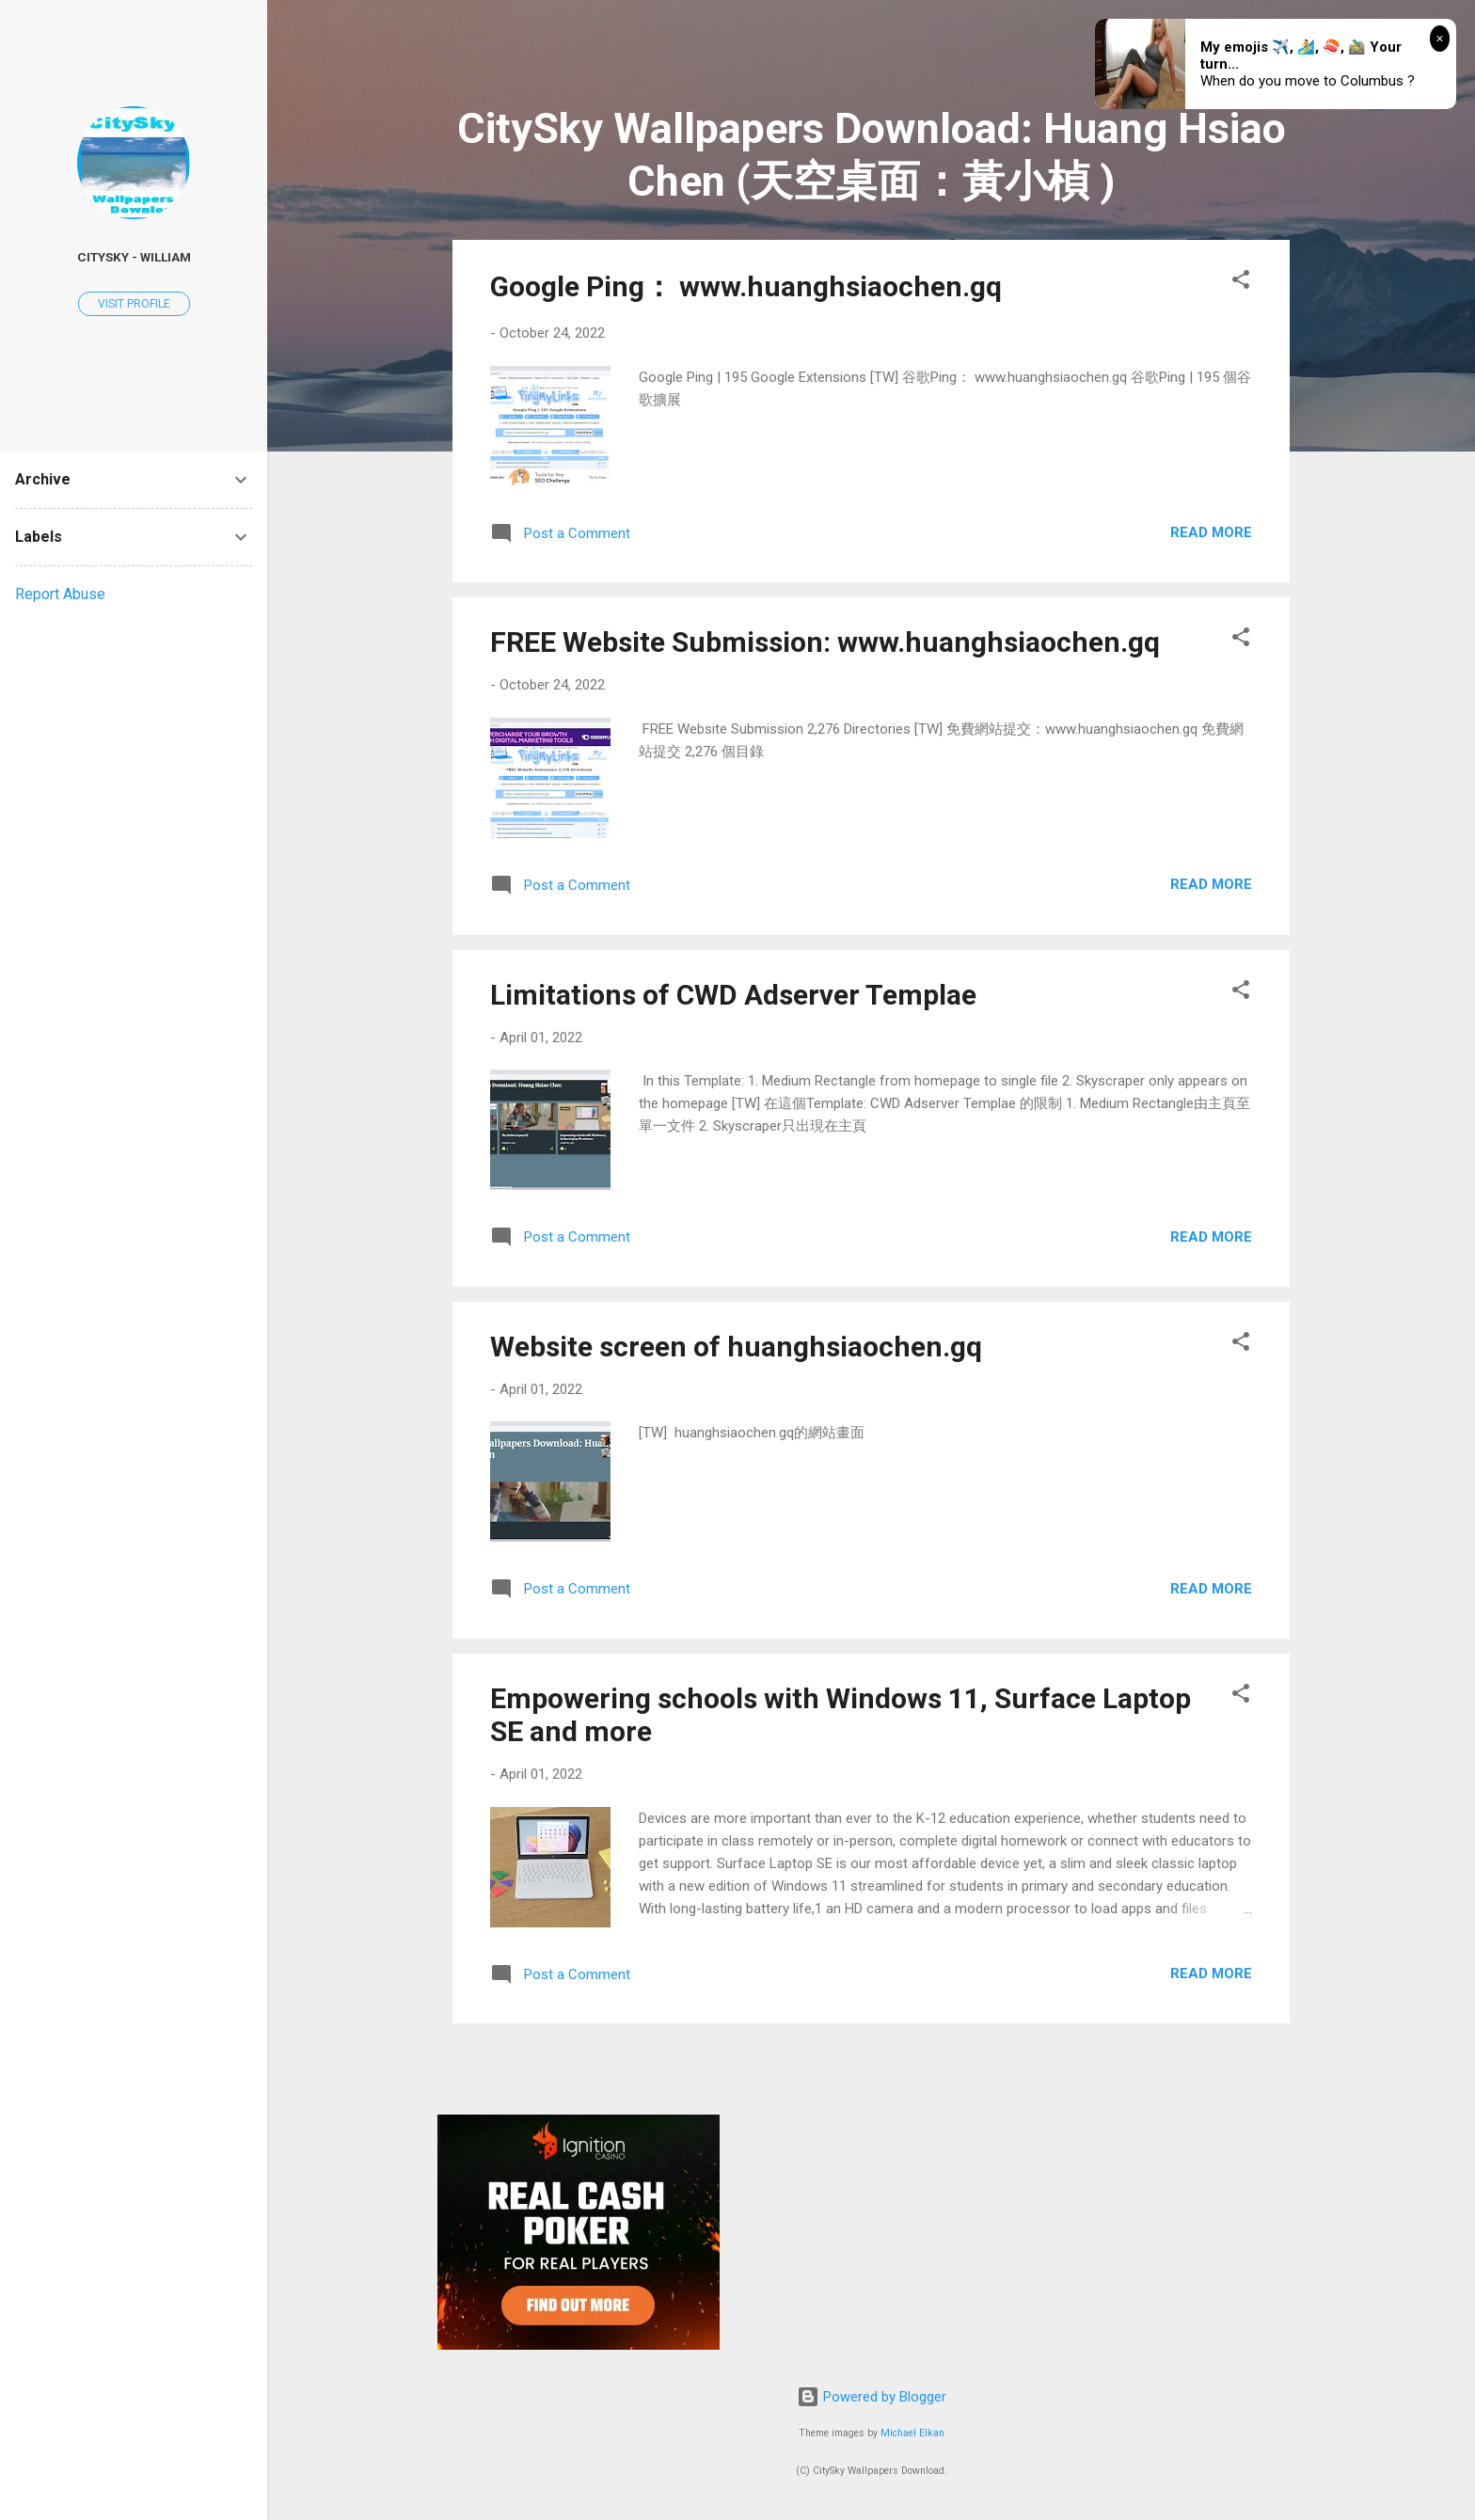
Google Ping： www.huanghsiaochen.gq (746, 286)
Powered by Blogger (871, 2396)
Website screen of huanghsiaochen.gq (736, 1346)
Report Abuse (60, 594)
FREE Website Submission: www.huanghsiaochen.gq (825, 642)
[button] (1240, 282)
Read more (1211, 532)
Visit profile (134, 303)
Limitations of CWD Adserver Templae (733, 994)
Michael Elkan (912, 2433)
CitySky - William (134, 256)
